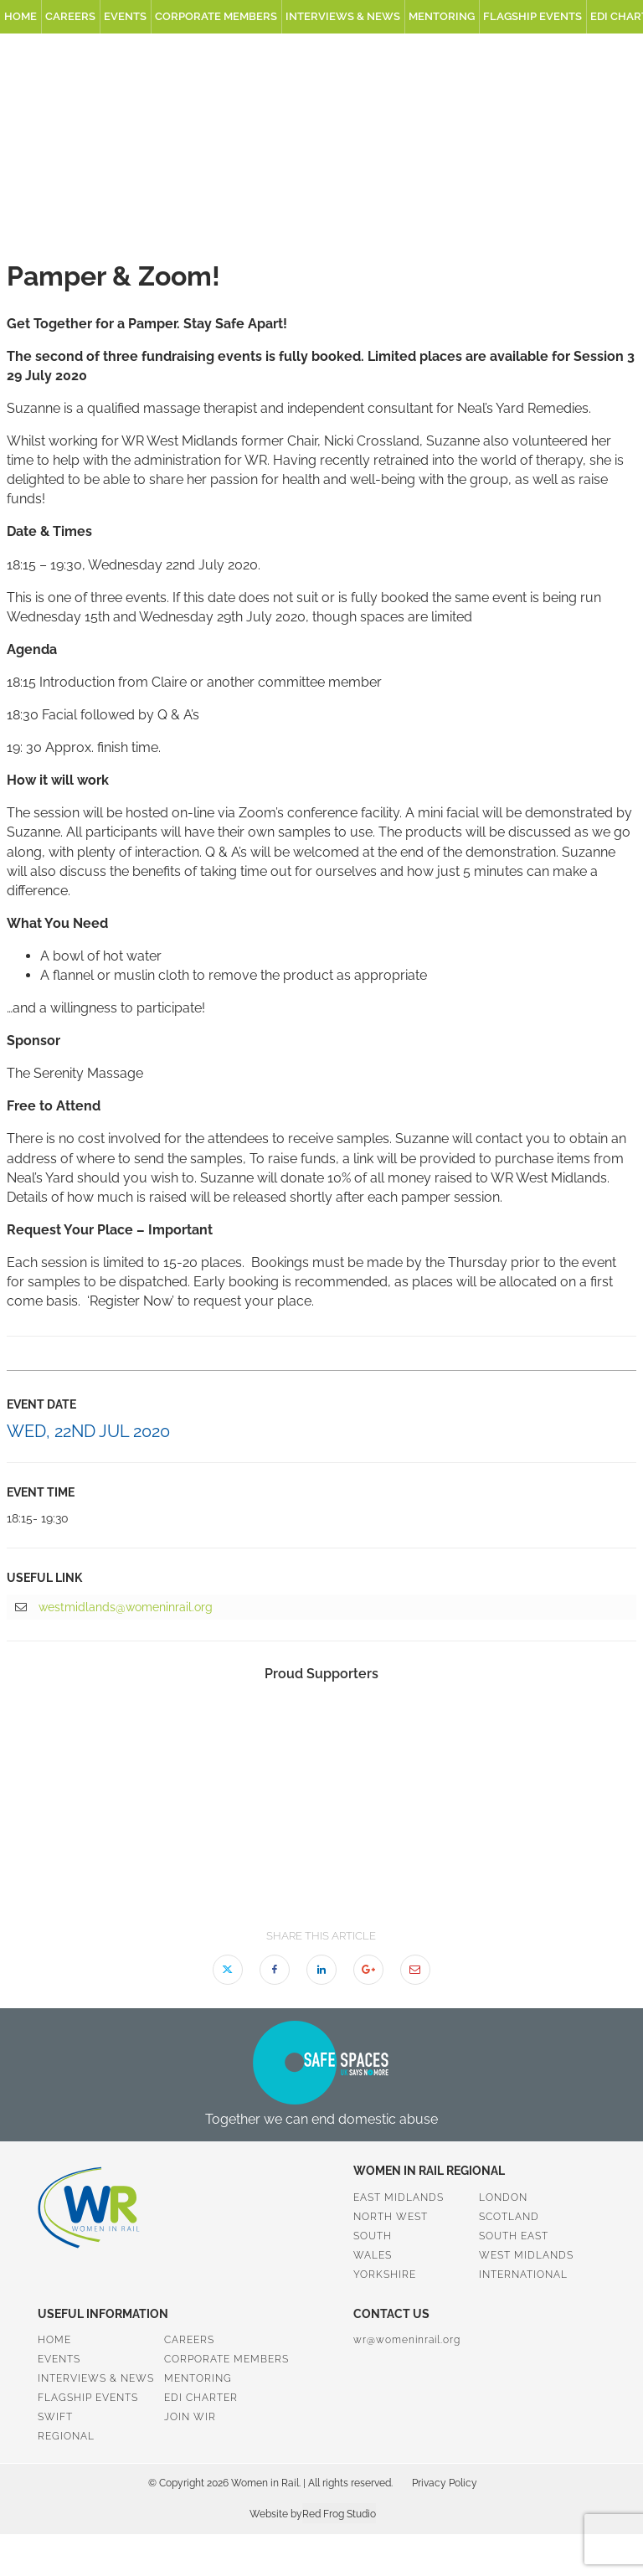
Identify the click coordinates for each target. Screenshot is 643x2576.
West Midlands (526, 2255)
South (372, 2236)
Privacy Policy (444, 2483)
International (523, 2274)
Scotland (509, 2217)
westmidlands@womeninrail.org (114, 1608)
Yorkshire (384, 2274)
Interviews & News (342, 16)
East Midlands (398, 2197)
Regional (66, 2436)
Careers (70, 16)
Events (125, 16)
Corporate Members (216, 16)
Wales (372, 2255)
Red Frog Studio (339, 2514)
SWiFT (55, 2417)
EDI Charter (201, 2397)
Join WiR (190, 2417)
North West (390, 2217)
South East (513, 2236)
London (503, 2197)
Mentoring (442, 16)
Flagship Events (532, 16)
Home (20, 16)
